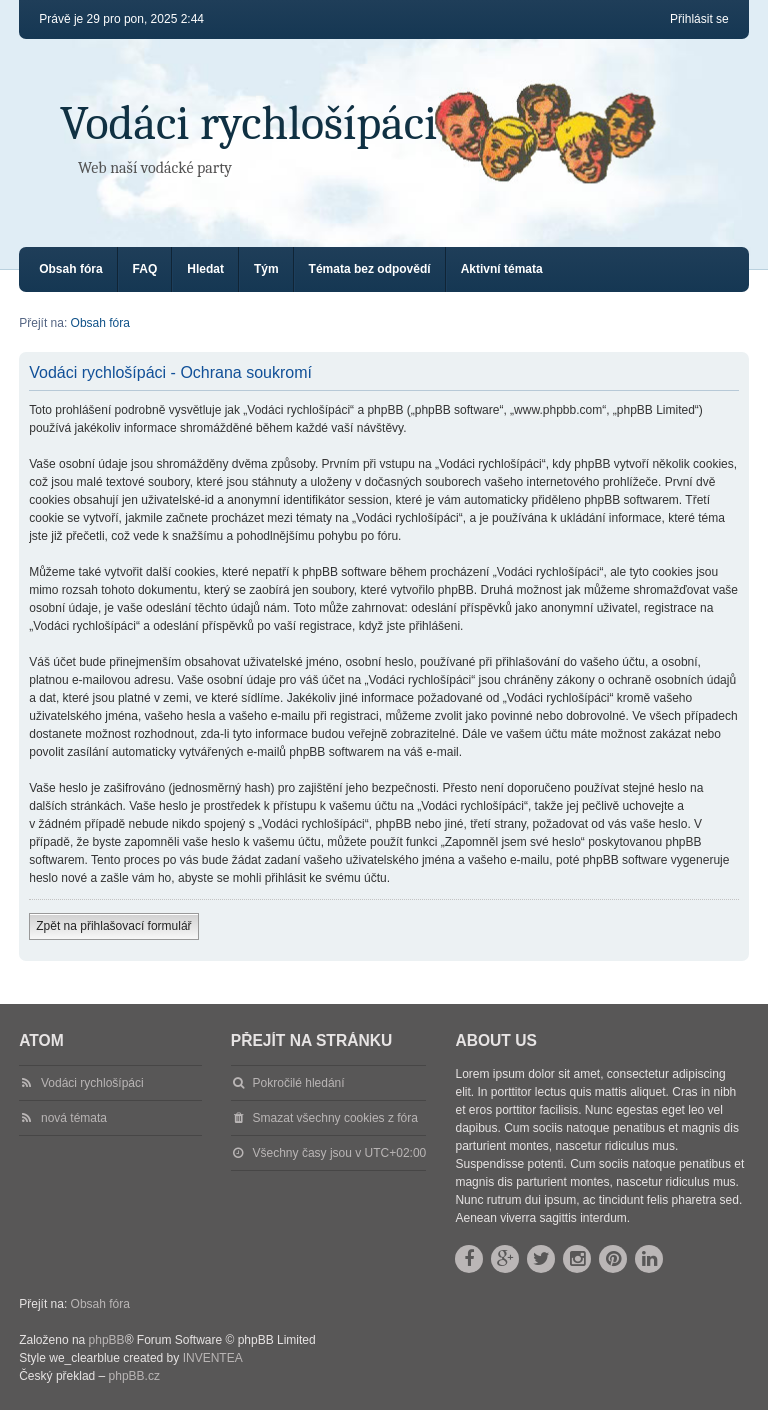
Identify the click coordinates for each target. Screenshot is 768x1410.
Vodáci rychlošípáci (248, 123)
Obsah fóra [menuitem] (70, 269)
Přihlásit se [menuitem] (699, 19)
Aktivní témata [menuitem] (502, 269)
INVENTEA (213, 1358)
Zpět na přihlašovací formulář (113, 926)
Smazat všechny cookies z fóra (335, 1118)
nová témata (74, 1118)
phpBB (107, 1340)
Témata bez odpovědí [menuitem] (370, 269)
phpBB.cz (134, 1376)
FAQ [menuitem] (145, 269)
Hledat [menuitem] (205, 269)
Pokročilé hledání (299, 1083)
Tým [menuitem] (266, 269)
